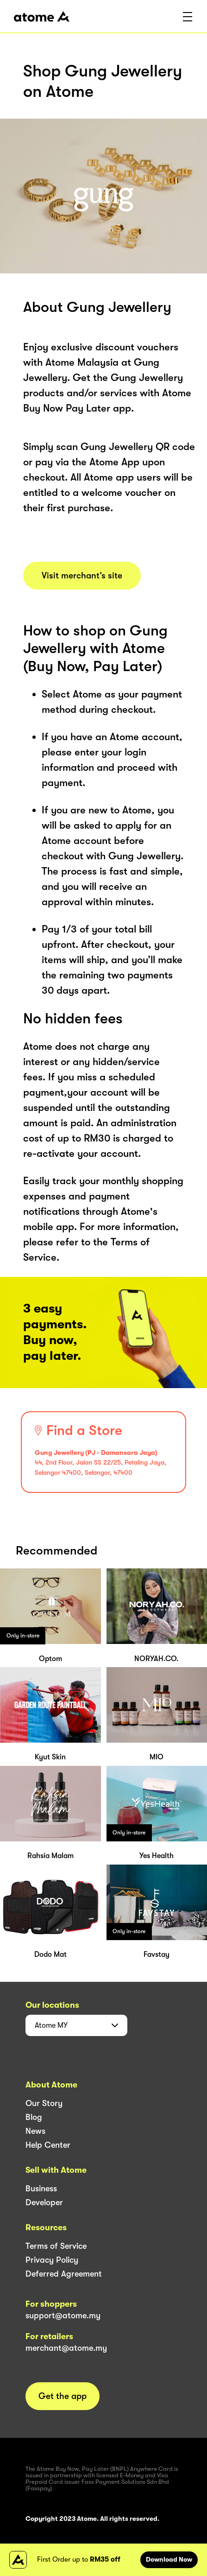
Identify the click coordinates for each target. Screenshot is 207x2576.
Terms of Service (56, 2246)
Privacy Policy (51, 2260)
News (35, 2131)
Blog (33, 2117)
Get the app (62, 2396)
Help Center (47, 2145)
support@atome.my (62, 2315)
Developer (44, 2202)
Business (41, 2188)
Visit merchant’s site (82, 576)
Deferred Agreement (63, 2273)
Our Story (44, 2103)
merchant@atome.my (66, 2348)
